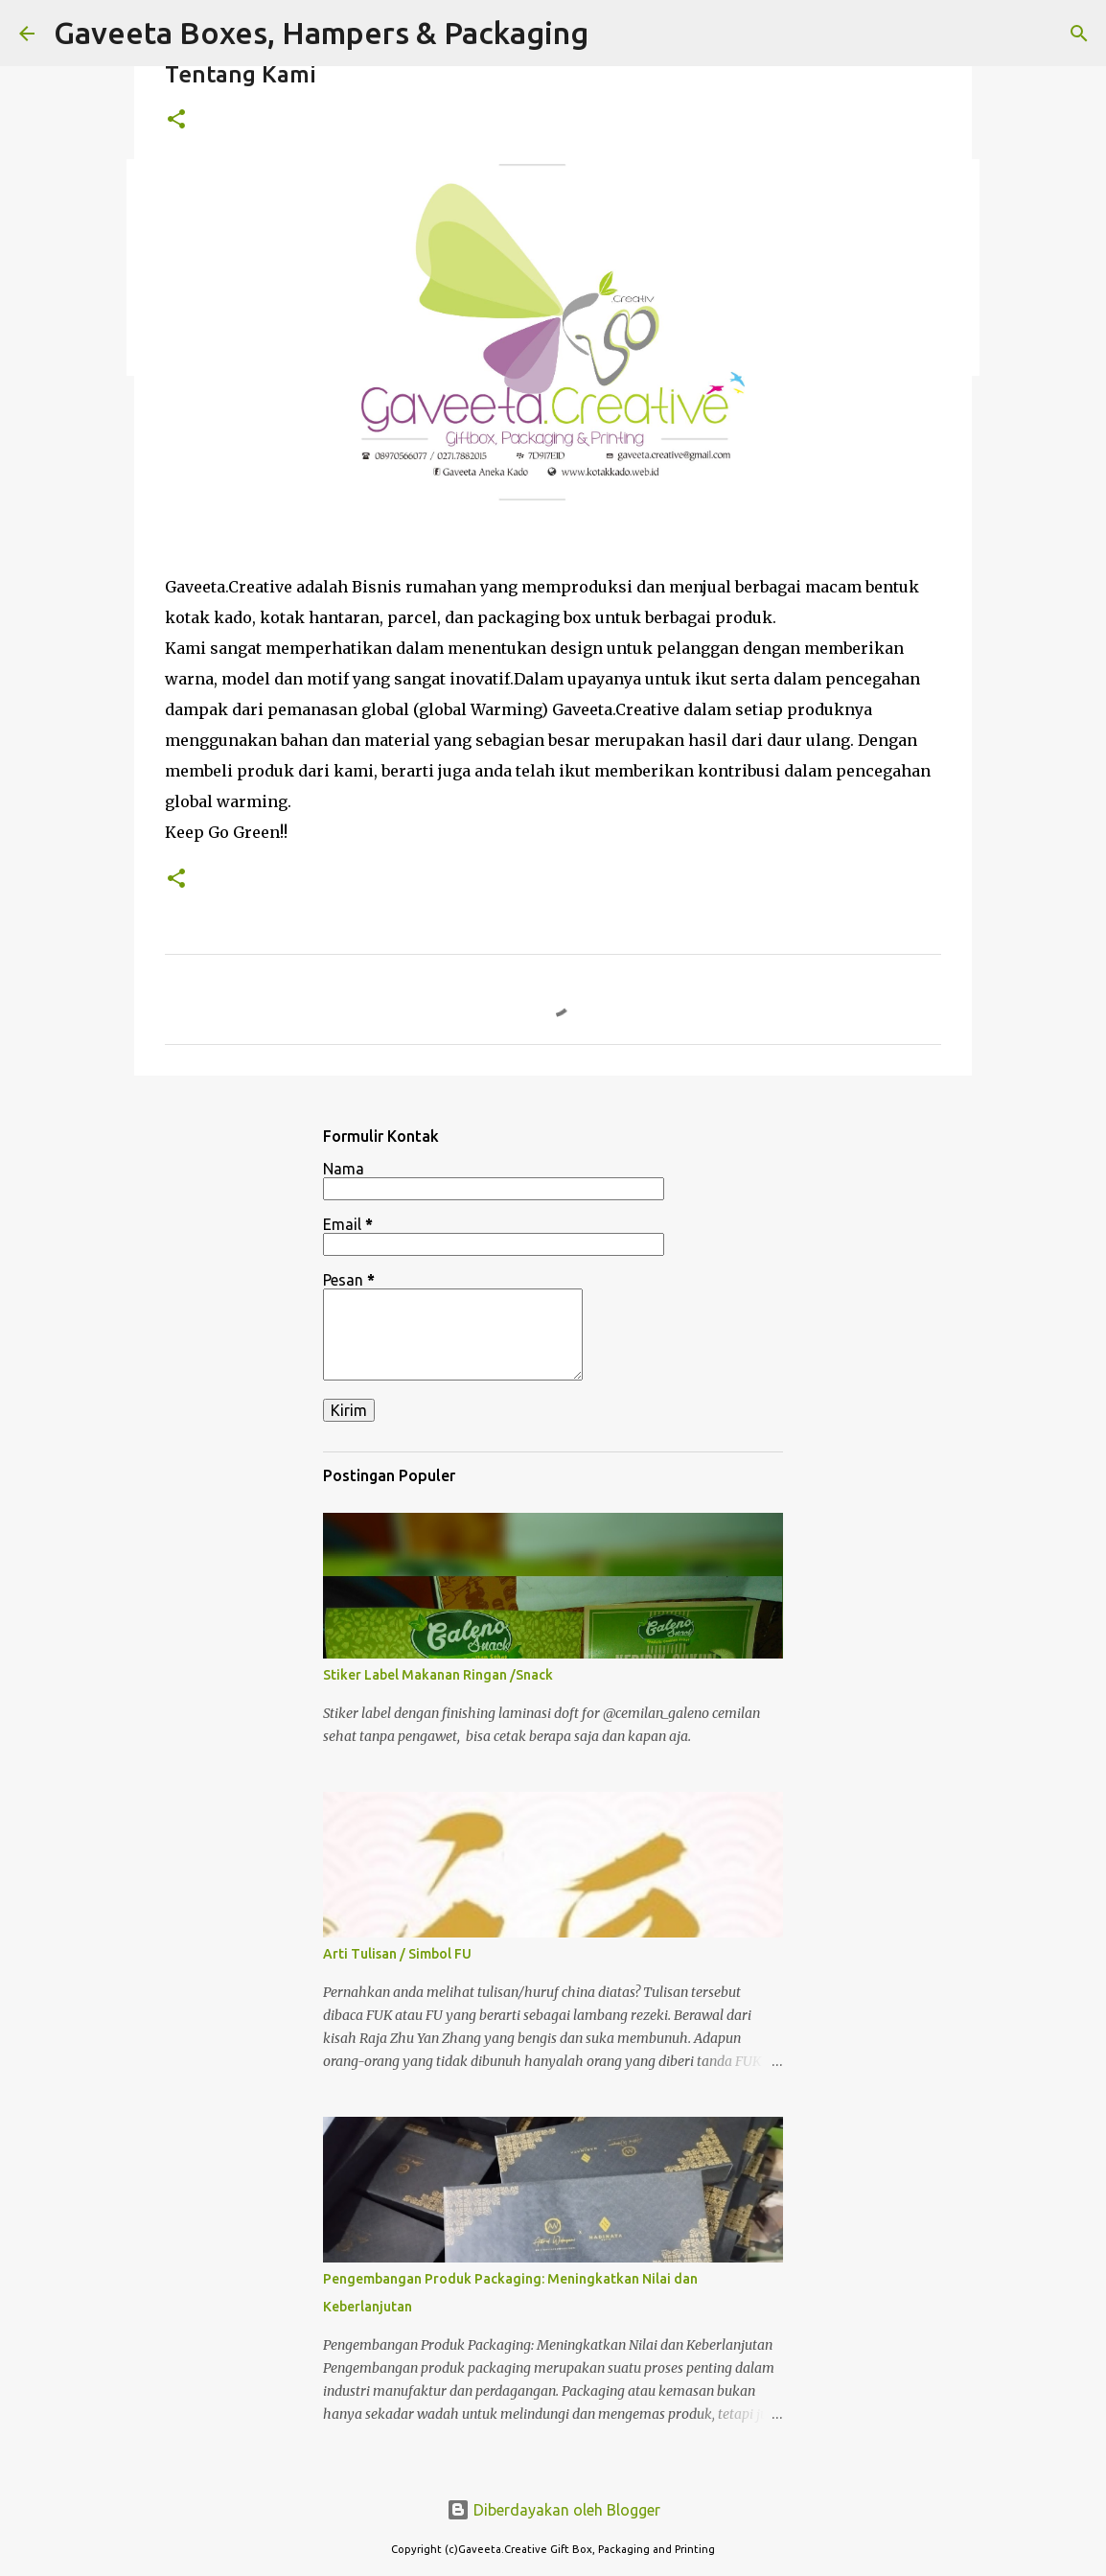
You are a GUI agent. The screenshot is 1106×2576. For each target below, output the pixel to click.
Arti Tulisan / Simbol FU (397, 1953)
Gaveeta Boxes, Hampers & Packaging (321, 32)
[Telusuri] (1079, 34)
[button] (176, 120)
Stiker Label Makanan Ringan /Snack (438, 1675)
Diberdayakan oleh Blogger (553, 2509)
